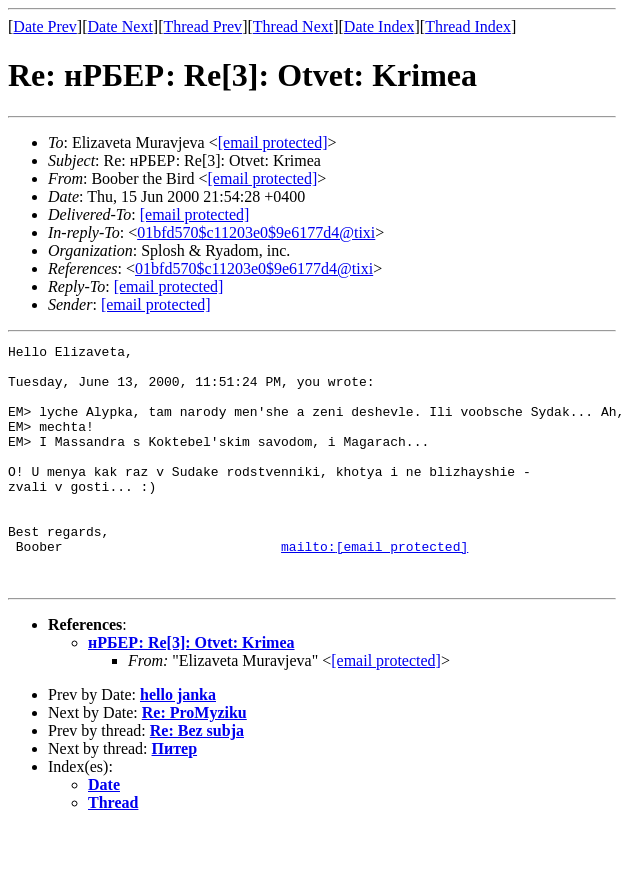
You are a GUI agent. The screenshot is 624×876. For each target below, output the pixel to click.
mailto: (374, 588)
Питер (175, 796)
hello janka (178, 742)
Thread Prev (202, 26)
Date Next (120, 26)
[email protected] (195, 214)
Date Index (379, 26)
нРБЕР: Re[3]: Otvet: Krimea (191, 690)
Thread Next (293, 26)
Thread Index (468, 26)
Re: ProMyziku (194, 760)
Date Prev (45, 26)
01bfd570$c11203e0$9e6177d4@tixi (256, 232)
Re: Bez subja (197, 778)
